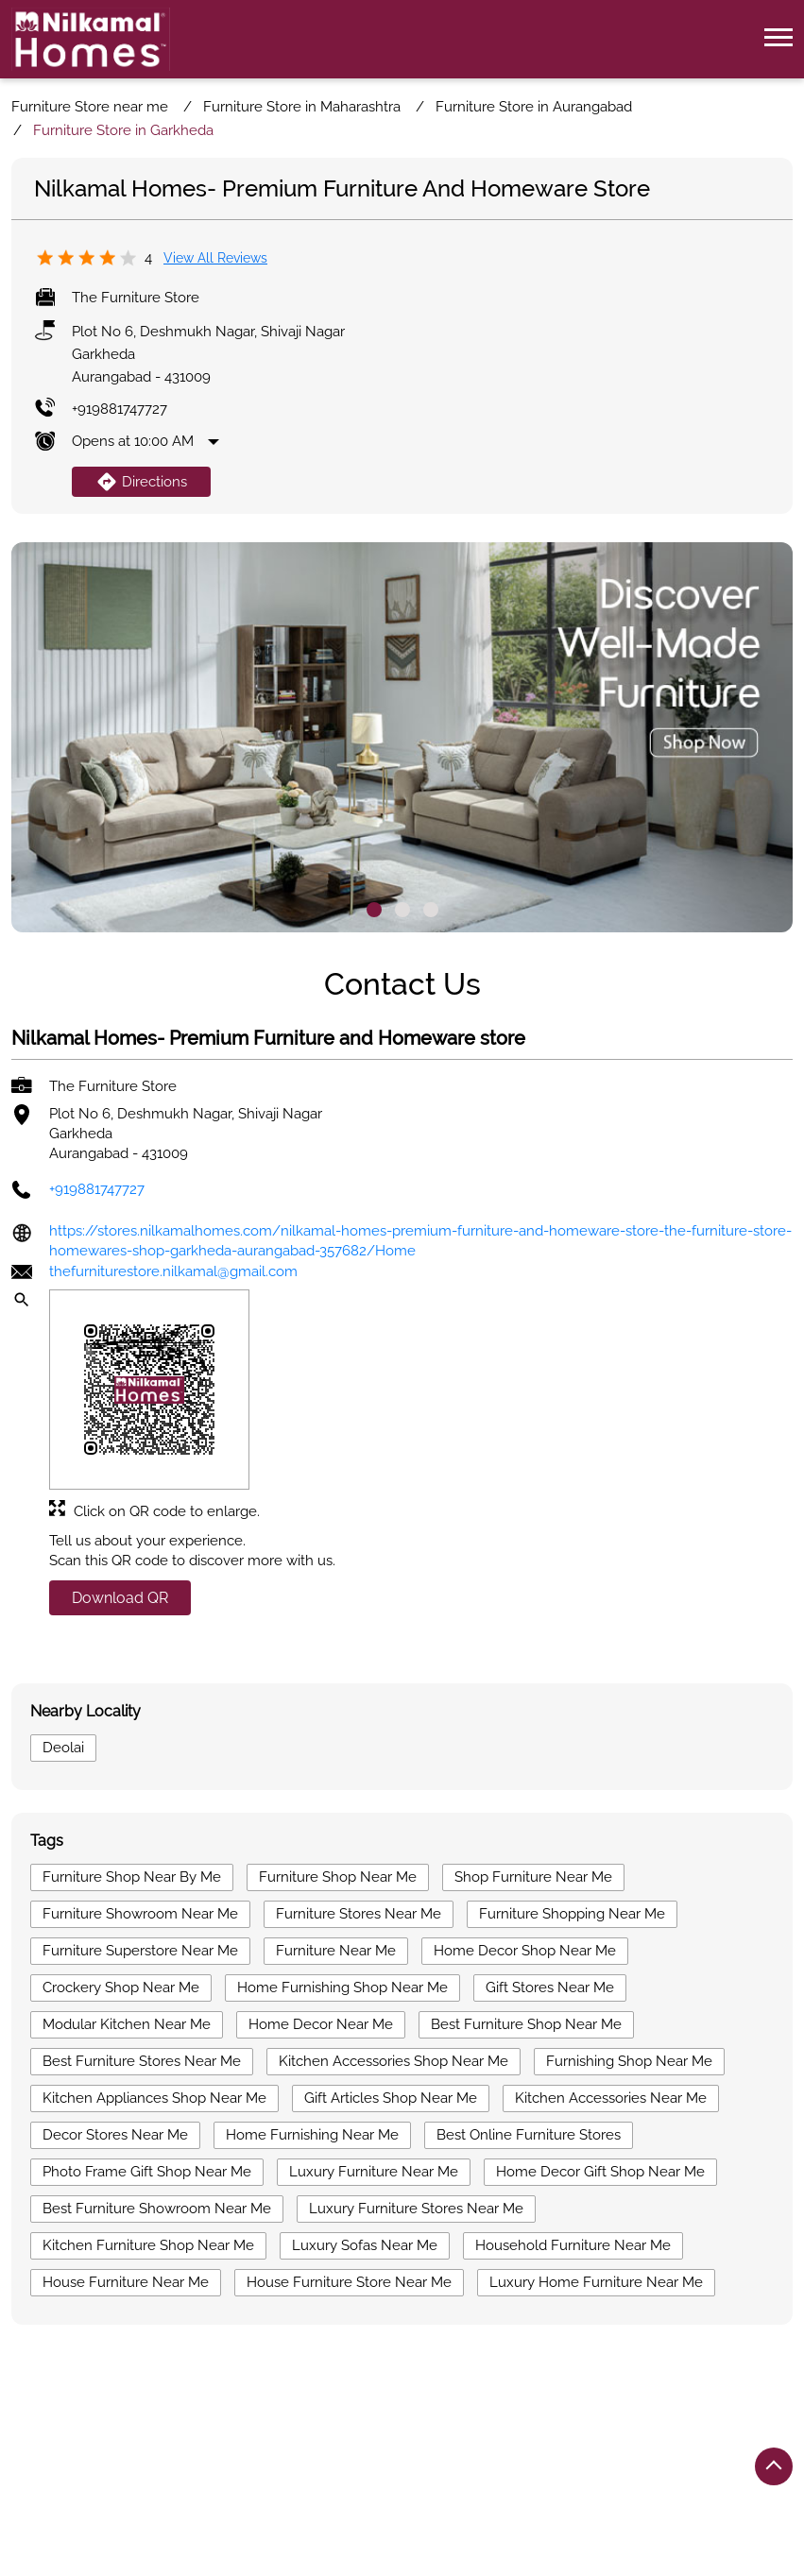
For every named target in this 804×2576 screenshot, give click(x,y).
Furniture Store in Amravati (98, 2452)
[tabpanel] (402, 737)
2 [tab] (402, 909)
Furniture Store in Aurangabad (304, 2452)
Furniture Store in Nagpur (94, 2479)
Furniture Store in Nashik (278, 2479)
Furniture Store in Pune (454, 2479)
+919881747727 (119, 409)
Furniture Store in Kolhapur (510, 2452)
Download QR (120, 1599)
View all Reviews (215, 257)
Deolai (63, 1747)
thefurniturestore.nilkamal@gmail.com (173, 1272)
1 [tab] (374, 909)
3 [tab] (430, 909)
